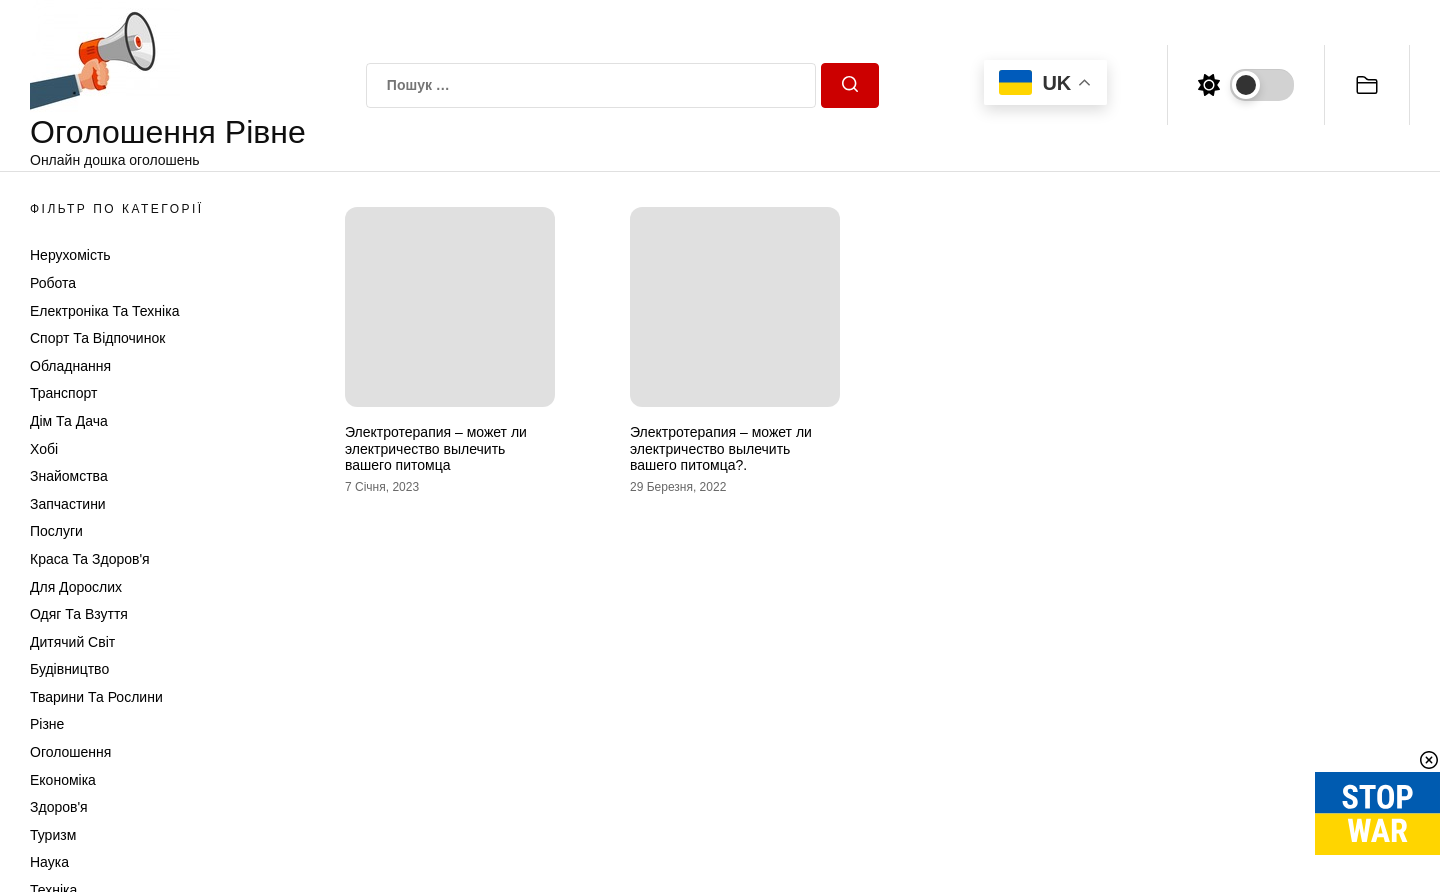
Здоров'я (59, 807)
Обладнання (70, 366)
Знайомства (69, 476)
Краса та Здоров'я (90, 559)
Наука (49, 862)
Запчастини (68, 504)
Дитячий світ (72, 642)
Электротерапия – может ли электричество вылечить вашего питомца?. (721, 449)
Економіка (63, 780)
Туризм (53, 835)
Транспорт (63, 393)
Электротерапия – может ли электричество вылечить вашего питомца (436, 449)
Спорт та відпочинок (97, 338)
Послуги (56, 531)
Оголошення (70, 752)
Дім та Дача (69, 421)
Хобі (44, 449)
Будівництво (69, 669)
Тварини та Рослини (96, 697)
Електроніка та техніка (104, 311)
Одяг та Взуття (79, 614)
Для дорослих (76, 587)
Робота (53, 283)
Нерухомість (70, 255)
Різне (47, 724)
